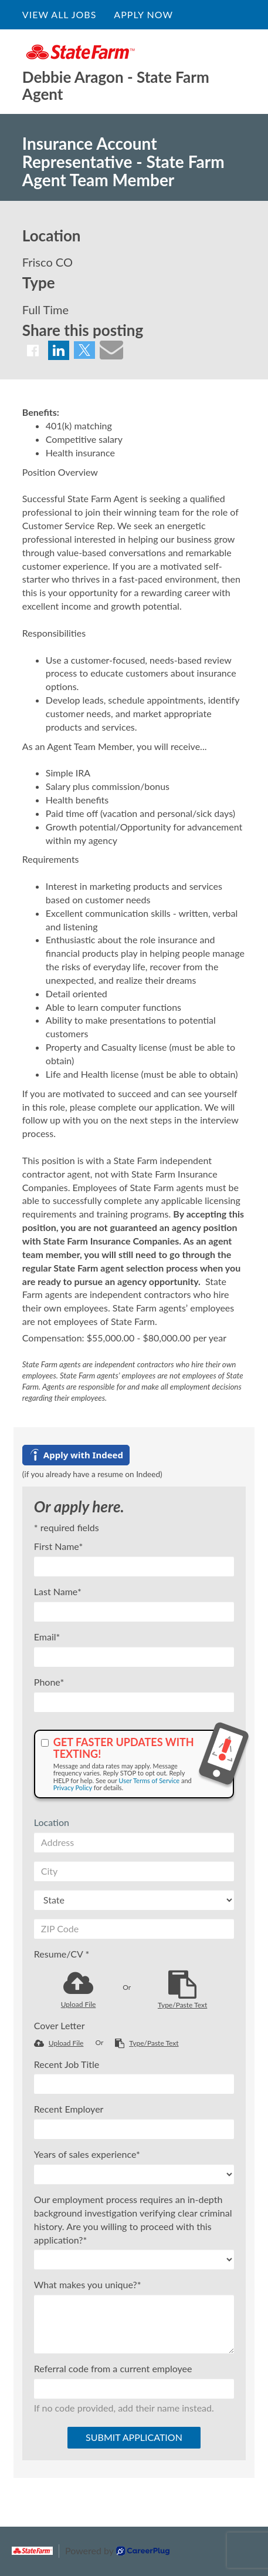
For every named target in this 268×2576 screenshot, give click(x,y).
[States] (134, 1900)
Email (47, 1636)
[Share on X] (84, 350)
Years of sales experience (87, 2154)
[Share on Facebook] (32, 350)
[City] (134, 1871)
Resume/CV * (61, 1953)
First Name (58, 1546)
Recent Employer (69, 2108)
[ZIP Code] (134, 1929)
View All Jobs (59, 14)
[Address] (134, 1842)
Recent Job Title (66, 2064)
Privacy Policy (72, 1787)
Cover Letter (59, 2025)
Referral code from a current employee (113, 2368)
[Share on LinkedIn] (58, 350)
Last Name (58, 1591)
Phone (49, 1681)
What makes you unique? (87, 2284)
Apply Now (143, 14)
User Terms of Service (148, 1780)
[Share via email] (111, 349)
